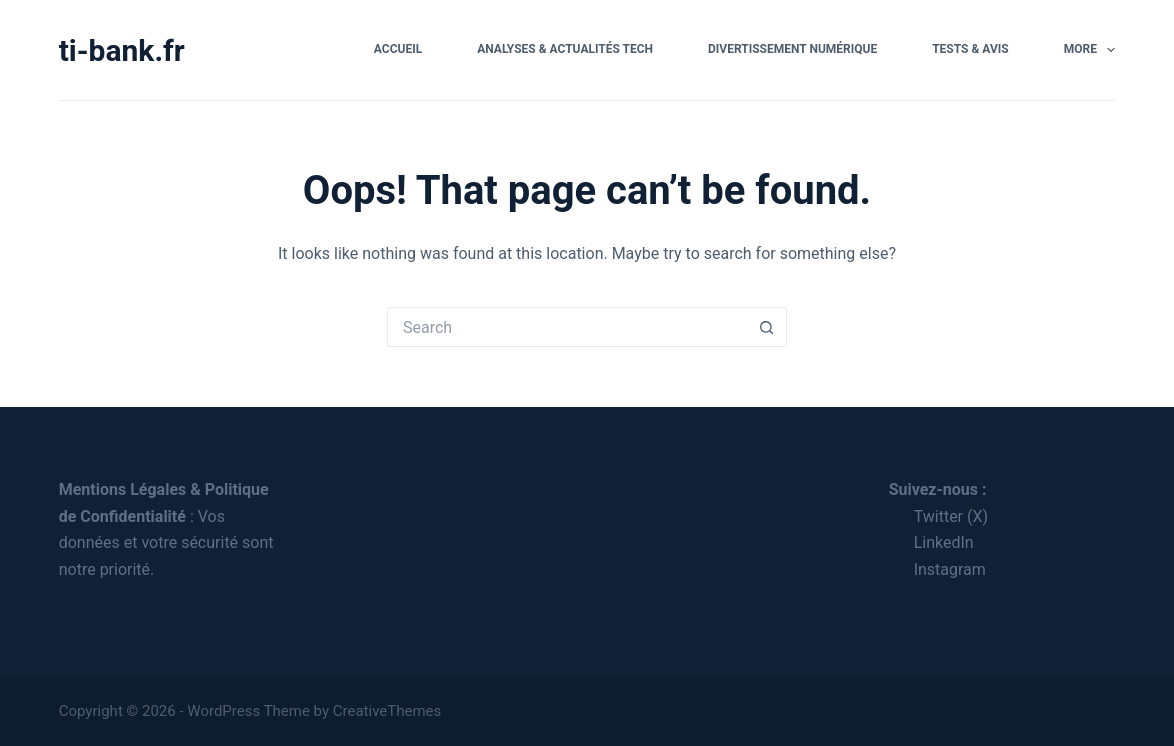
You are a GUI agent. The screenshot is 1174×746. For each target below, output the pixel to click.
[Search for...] (567, 327)
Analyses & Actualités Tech (565, 49)
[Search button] (767, 327)
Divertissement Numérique (792, 49)
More (1090, 50)
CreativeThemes (387, 711)
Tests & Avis (970, 49)
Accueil (398, 49)
